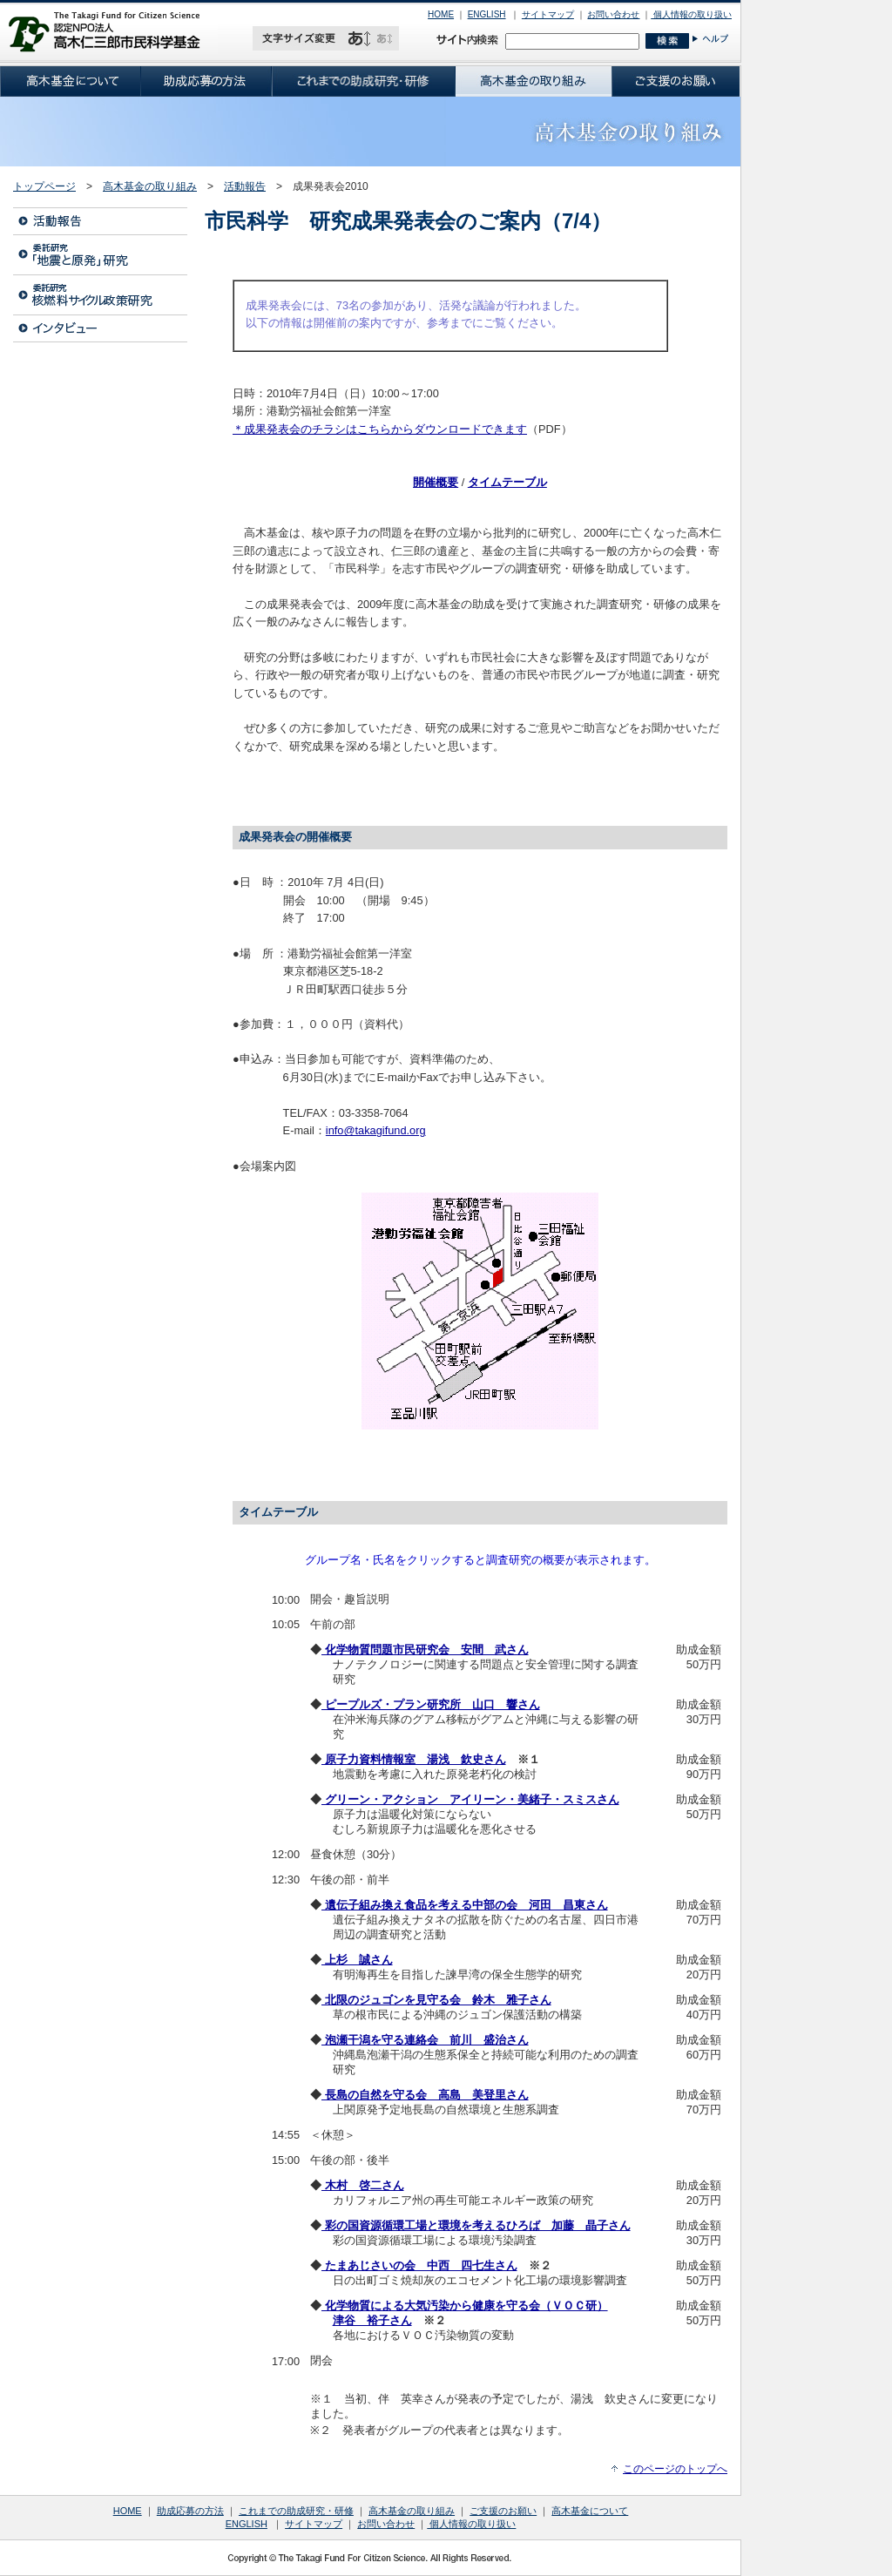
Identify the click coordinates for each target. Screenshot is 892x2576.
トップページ (44, 186)
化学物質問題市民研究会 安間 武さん (425, 1649)
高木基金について (589, 2510)
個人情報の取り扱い (691, 14)
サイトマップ (548, 14)
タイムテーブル (507, 482)
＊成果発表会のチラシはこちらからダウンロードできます (380, 429)
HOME (441, 14)
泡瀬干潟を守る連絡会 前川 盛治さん (425, 2039)
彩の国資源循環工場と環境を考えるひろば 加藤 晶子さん (476, 2225)
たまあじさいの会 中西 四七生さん (419, 2265)
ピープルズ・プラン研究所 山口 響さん (430, 1704)
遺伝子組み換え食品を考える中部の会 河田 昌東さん (464, 1904)
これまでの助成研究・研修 (296, 2510)
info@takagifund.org (376, 1130)
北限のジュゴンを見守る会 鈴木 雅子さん (436, 1999)
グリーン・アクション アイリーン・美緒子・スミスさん (470, 1799)
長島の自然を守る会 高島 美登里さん (425, 2094)
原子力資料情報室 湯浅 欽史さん (413, 1759)
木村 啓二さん (362, 2185)
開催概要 (435, 482)
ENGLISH (487, 14)
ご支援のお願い (503, 2510)
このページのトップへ (675, 2469)
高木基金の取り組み (150, 186)
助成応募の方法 (190, 2510)
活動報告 (245, 186)
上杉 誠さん (357, 1959)
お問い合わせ (613, 14)
